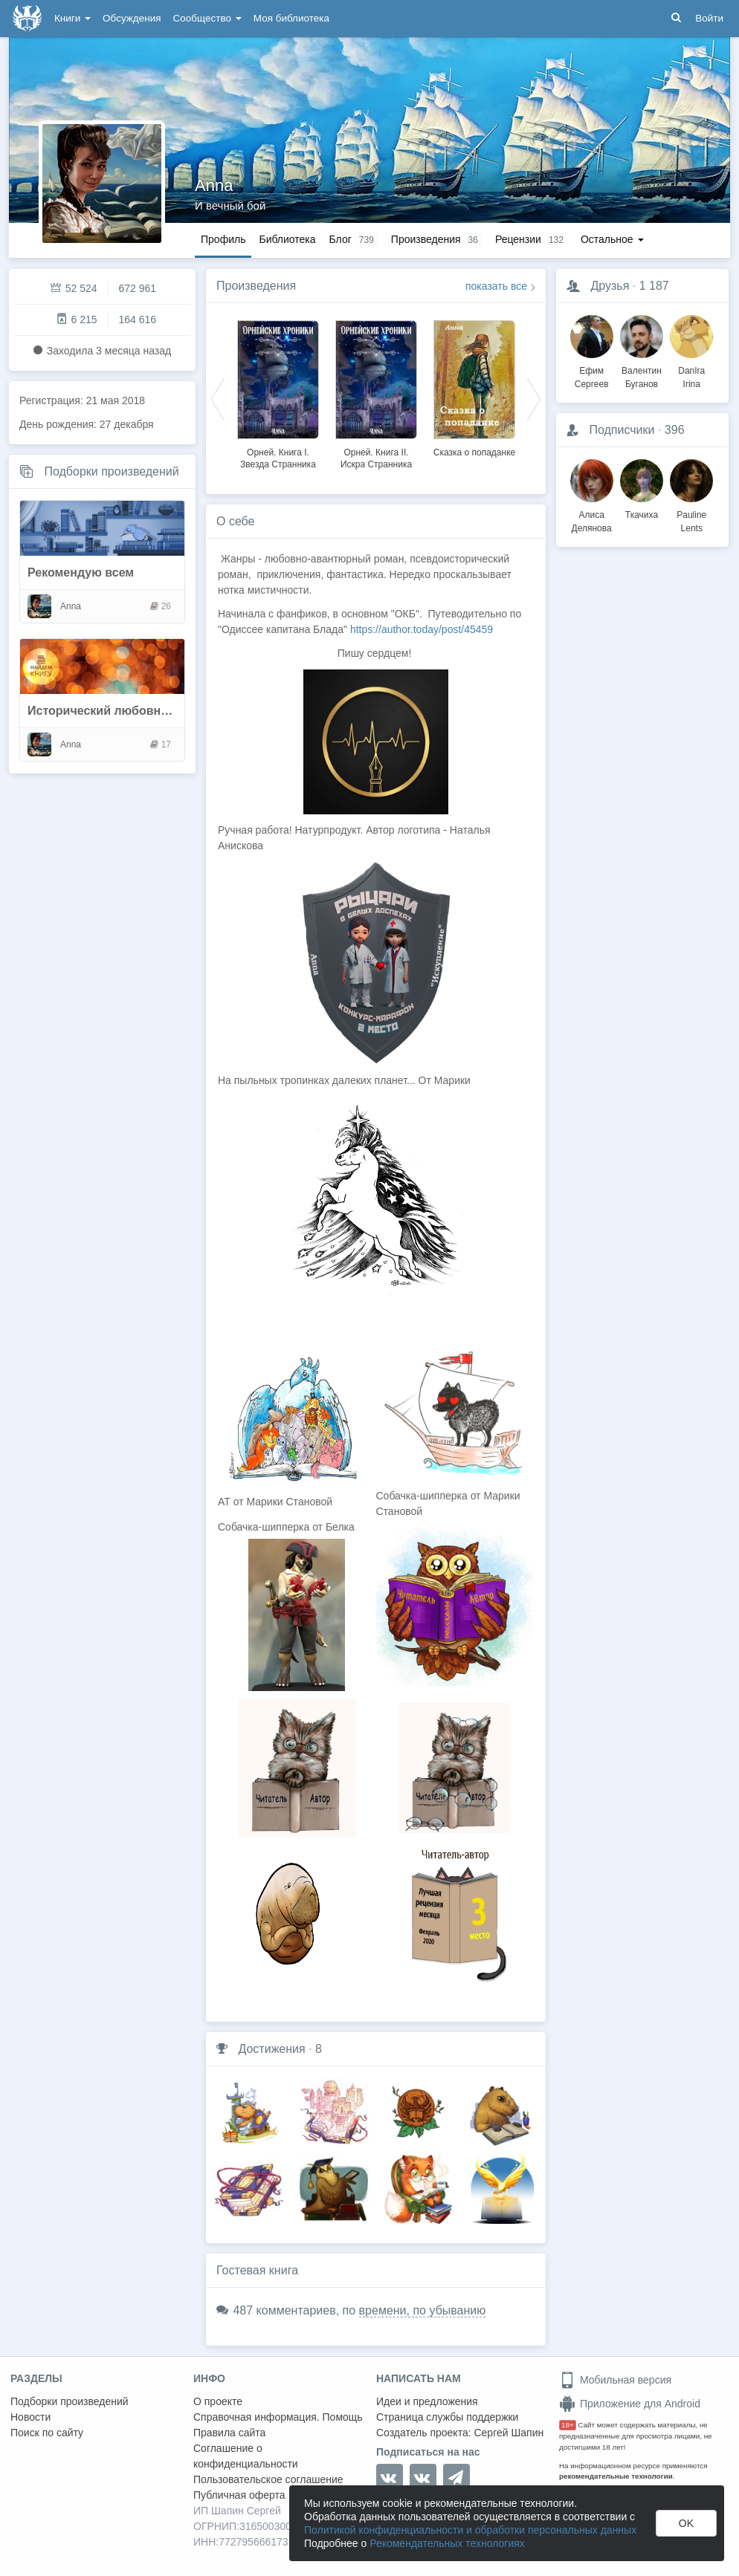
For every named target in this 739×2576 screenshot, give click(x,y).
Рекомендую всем (81, 572)
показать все (496, 286)
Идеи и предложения (427, 2401)
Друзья (609, 285)
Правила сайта (229, 2433)
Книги (72, 18)
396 (675, 430)
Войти (709, 18)
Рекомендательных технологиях (447, 2543)
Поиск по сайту (46, 2433)
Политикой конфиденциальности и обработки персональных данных (470, 2530)
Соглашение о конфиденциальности (245, 2456)
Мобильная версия (615, 2380)
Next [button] (533, 398)
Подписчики (621, 430)
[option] (278, 392)
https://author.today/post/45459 (421, 629)
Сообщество (207, 18)
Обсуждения (132, 18)
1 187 (654, 285)
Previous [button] (217, 398)
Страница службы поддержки (447, 2417)
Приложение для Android (629, 2403)
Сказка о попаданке (474, 452)
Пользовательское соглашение (268, 2479)
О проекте (217, 2401)
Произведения (256, 285)
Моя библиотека (291, 18)
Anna (214, 185)
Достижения (271, 2049)
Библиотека (287, 239)
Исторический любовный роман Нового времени (173, 710)
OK (686, 2523)
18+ (567, 2425)
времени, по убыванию (422, 2310)
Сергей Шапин (508, 2433)
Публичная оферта (239, 2495)
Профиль (223, 239)
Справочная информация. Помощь (278, 2417)
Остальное (612, 239)
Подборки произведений (111, 471)
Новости (30, 2417)
